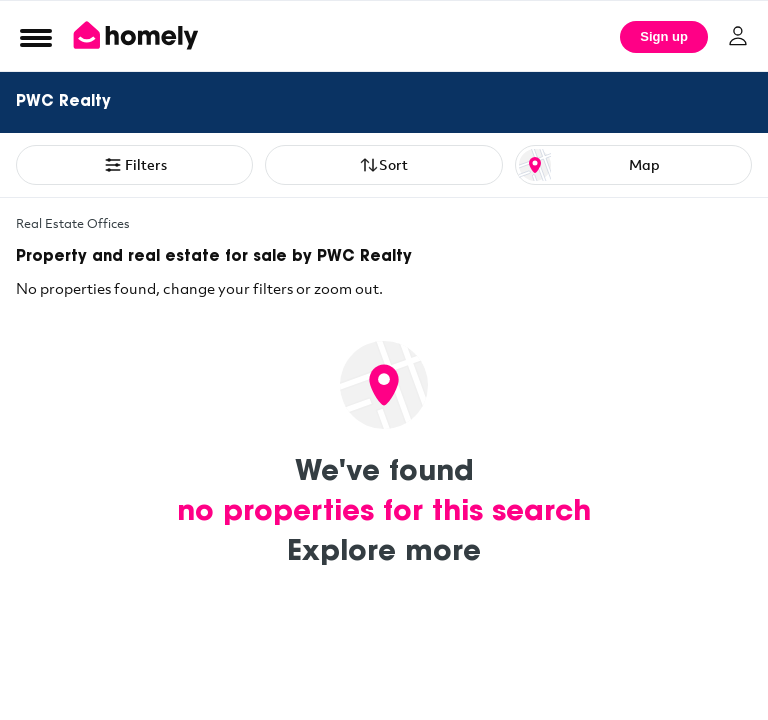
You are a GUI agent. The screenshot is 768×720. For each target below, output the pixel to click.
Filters (135, 165)
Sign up (664, 36)
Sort (383, 165)
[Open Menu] (36, 37)
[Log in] (738, 36)
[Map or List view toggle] (633, 165)
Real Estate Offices (73, 223)
